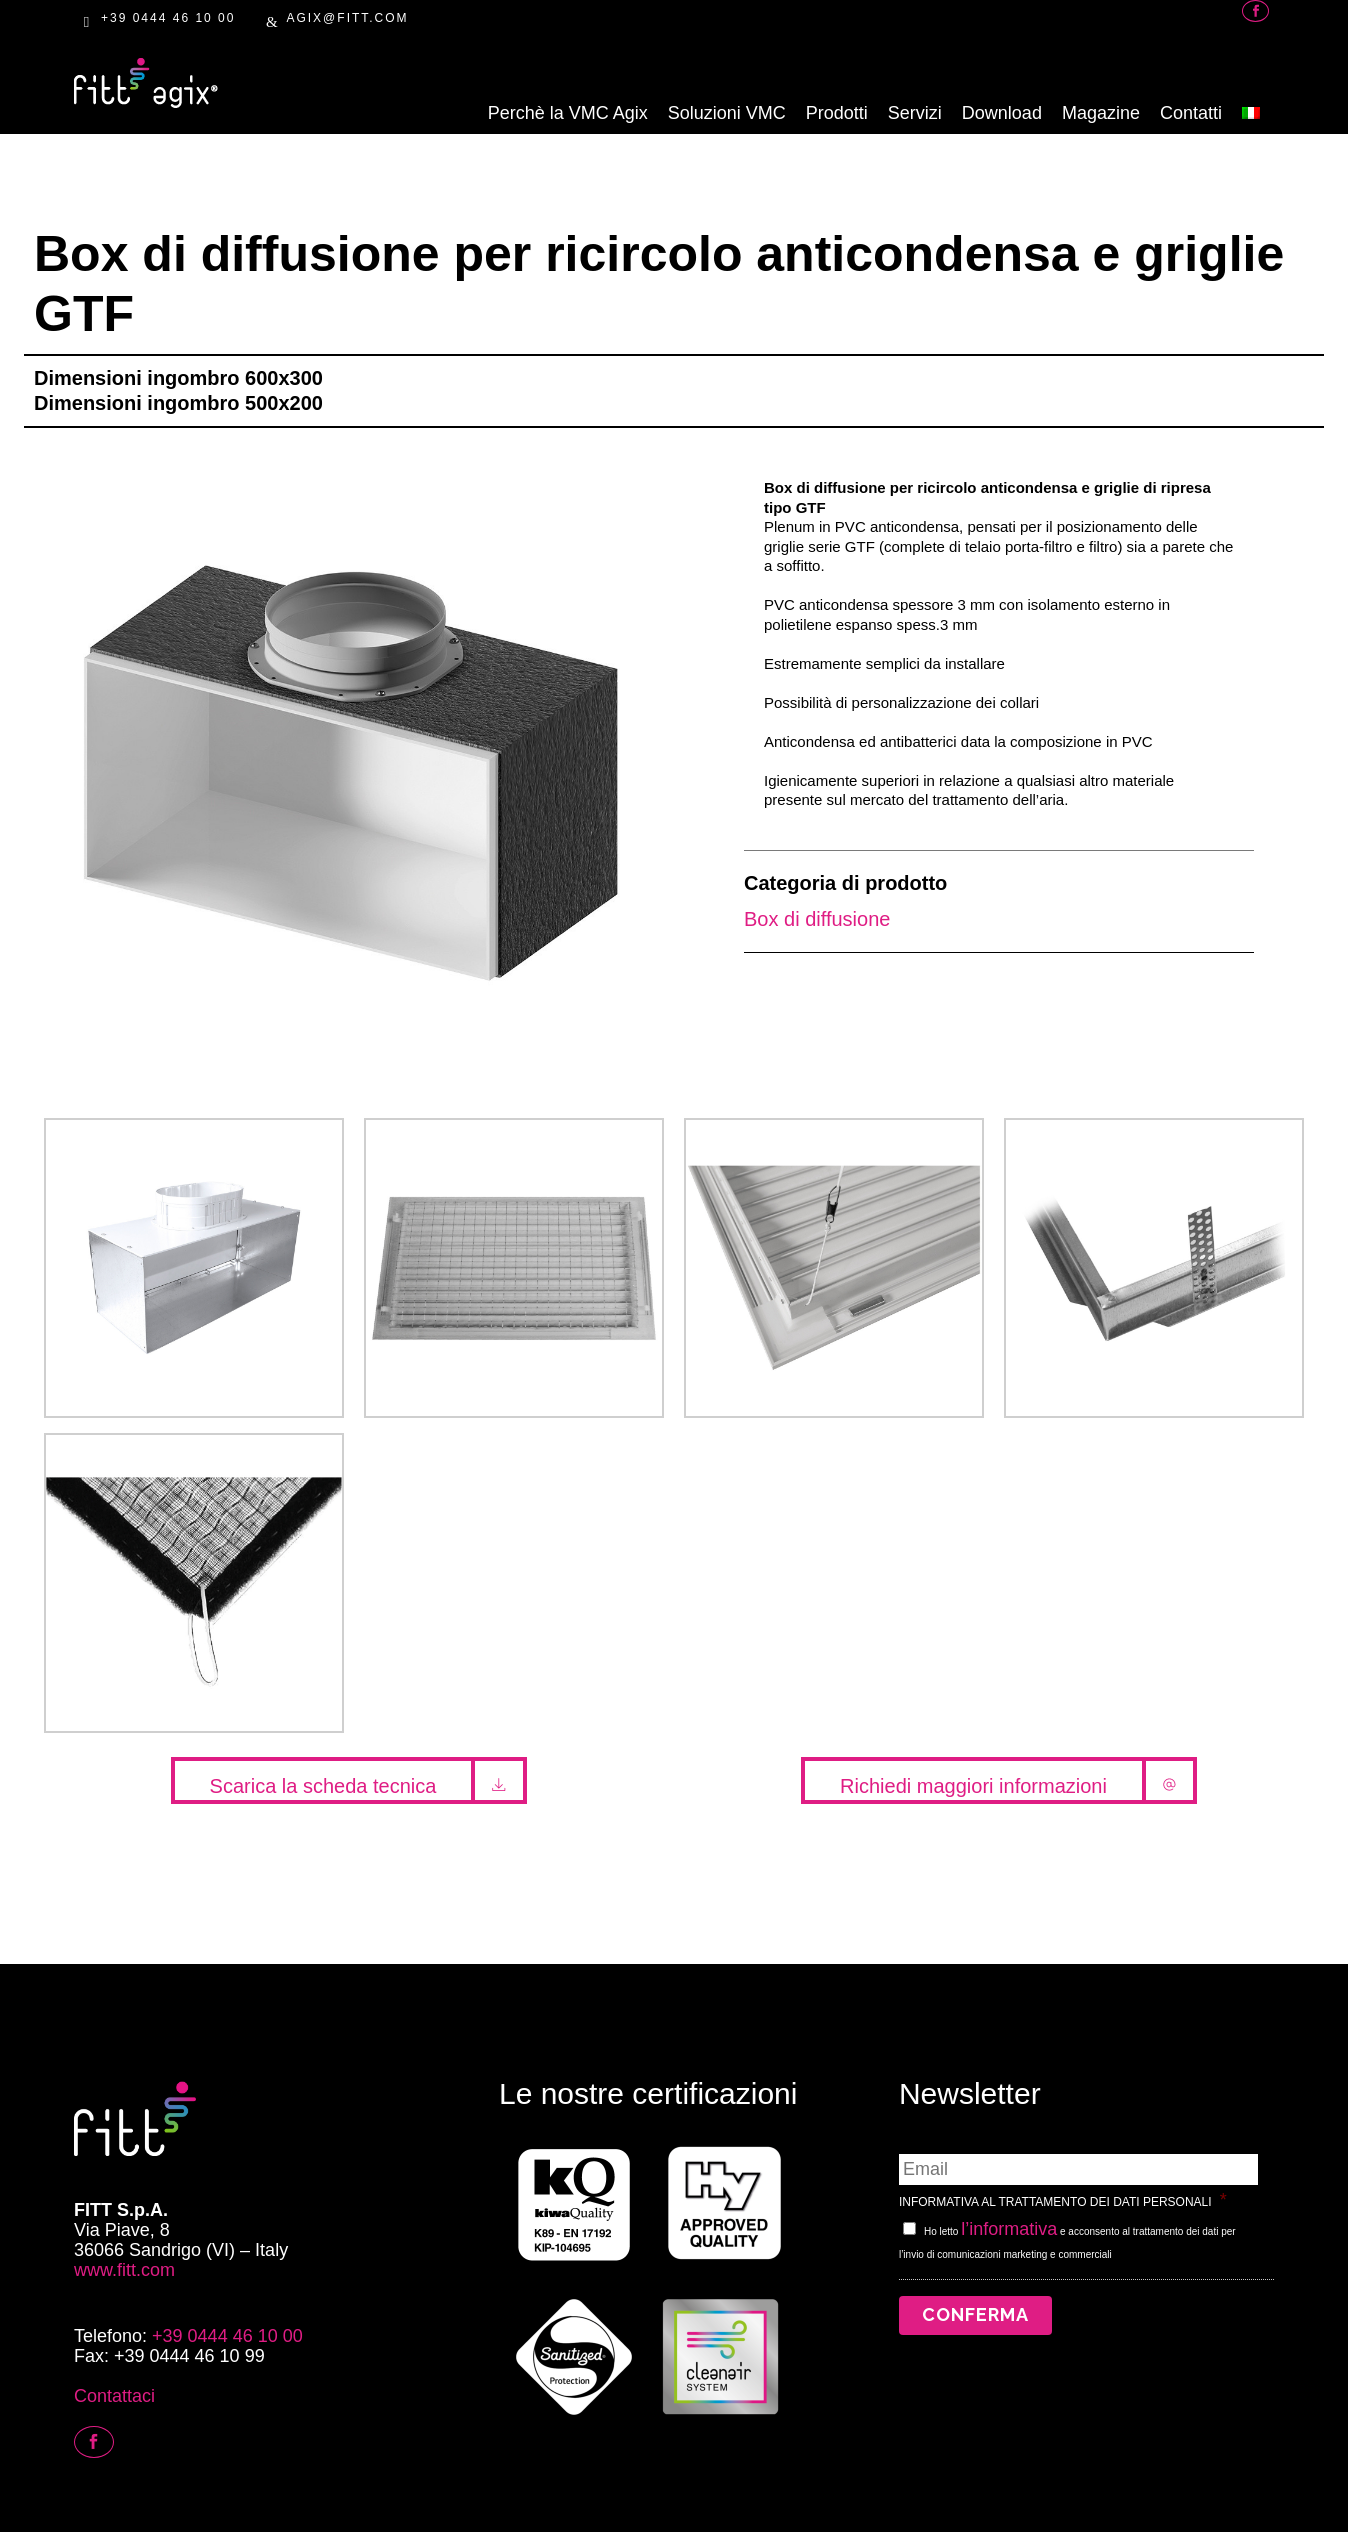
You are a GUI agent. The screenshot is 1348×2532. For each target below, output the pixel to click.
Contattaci (114, 2396)
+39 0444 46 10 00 (168, 18)
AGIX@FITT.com (347, 18)
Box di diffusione (817, 919)
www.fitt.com (124, 2270)
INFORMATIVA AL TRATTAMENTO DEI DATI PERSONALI (1063, 2200)
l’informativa (1009, 2229)
